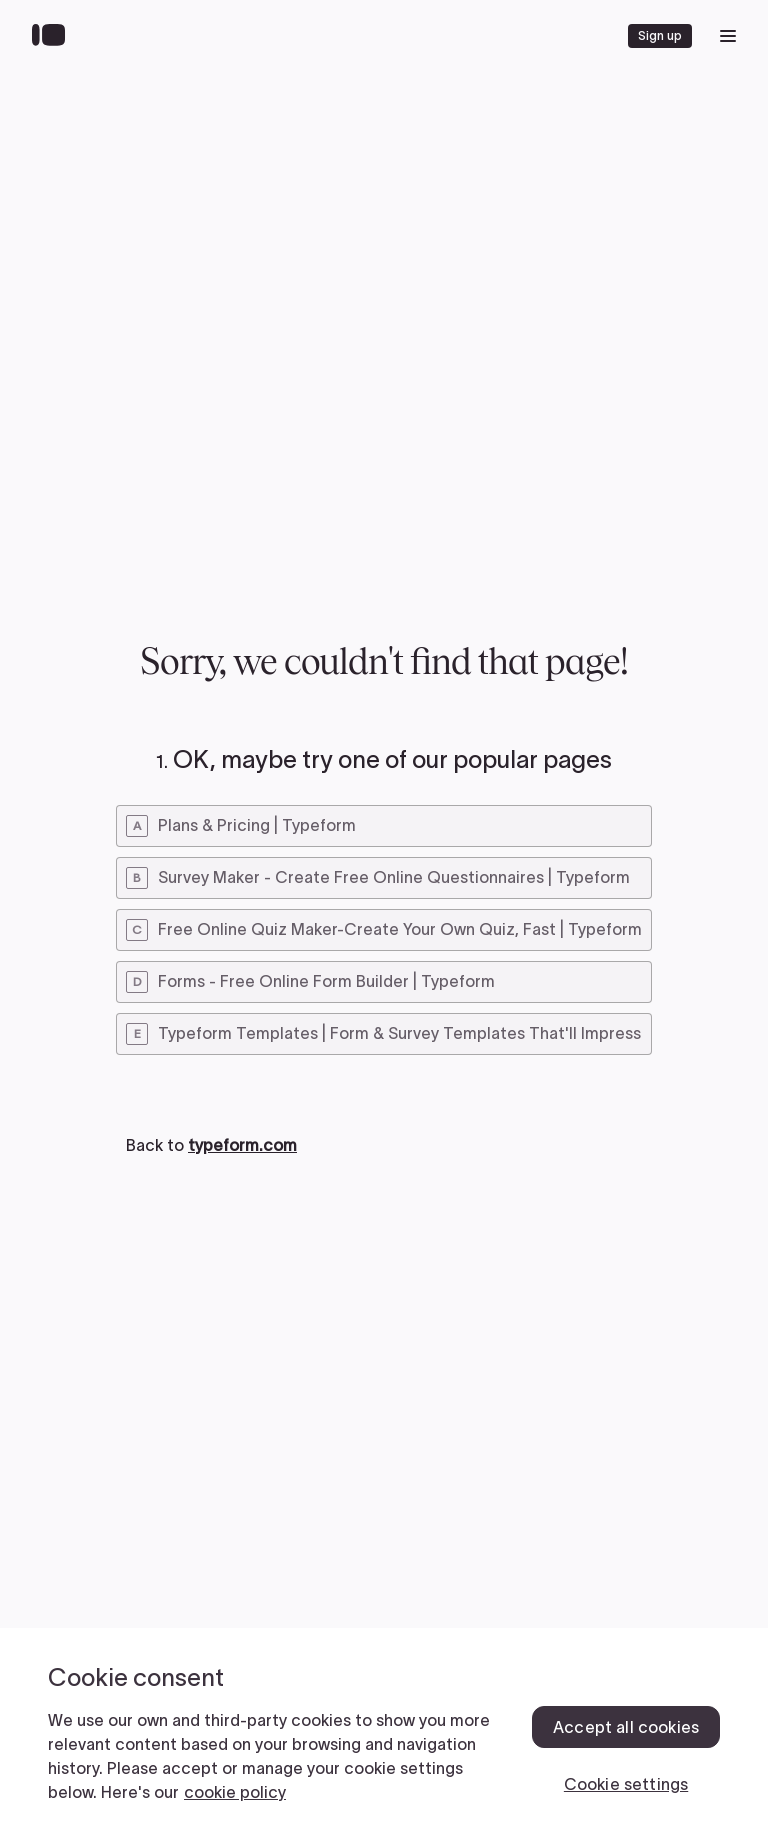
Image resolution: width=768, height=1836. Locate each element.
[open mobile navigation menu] (728, 36)
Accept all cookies (626, 1727)
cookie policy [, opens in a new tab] (235, 1792)
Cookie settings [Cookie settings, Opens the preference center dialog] (626, 1784)
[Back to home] (53, 36)
